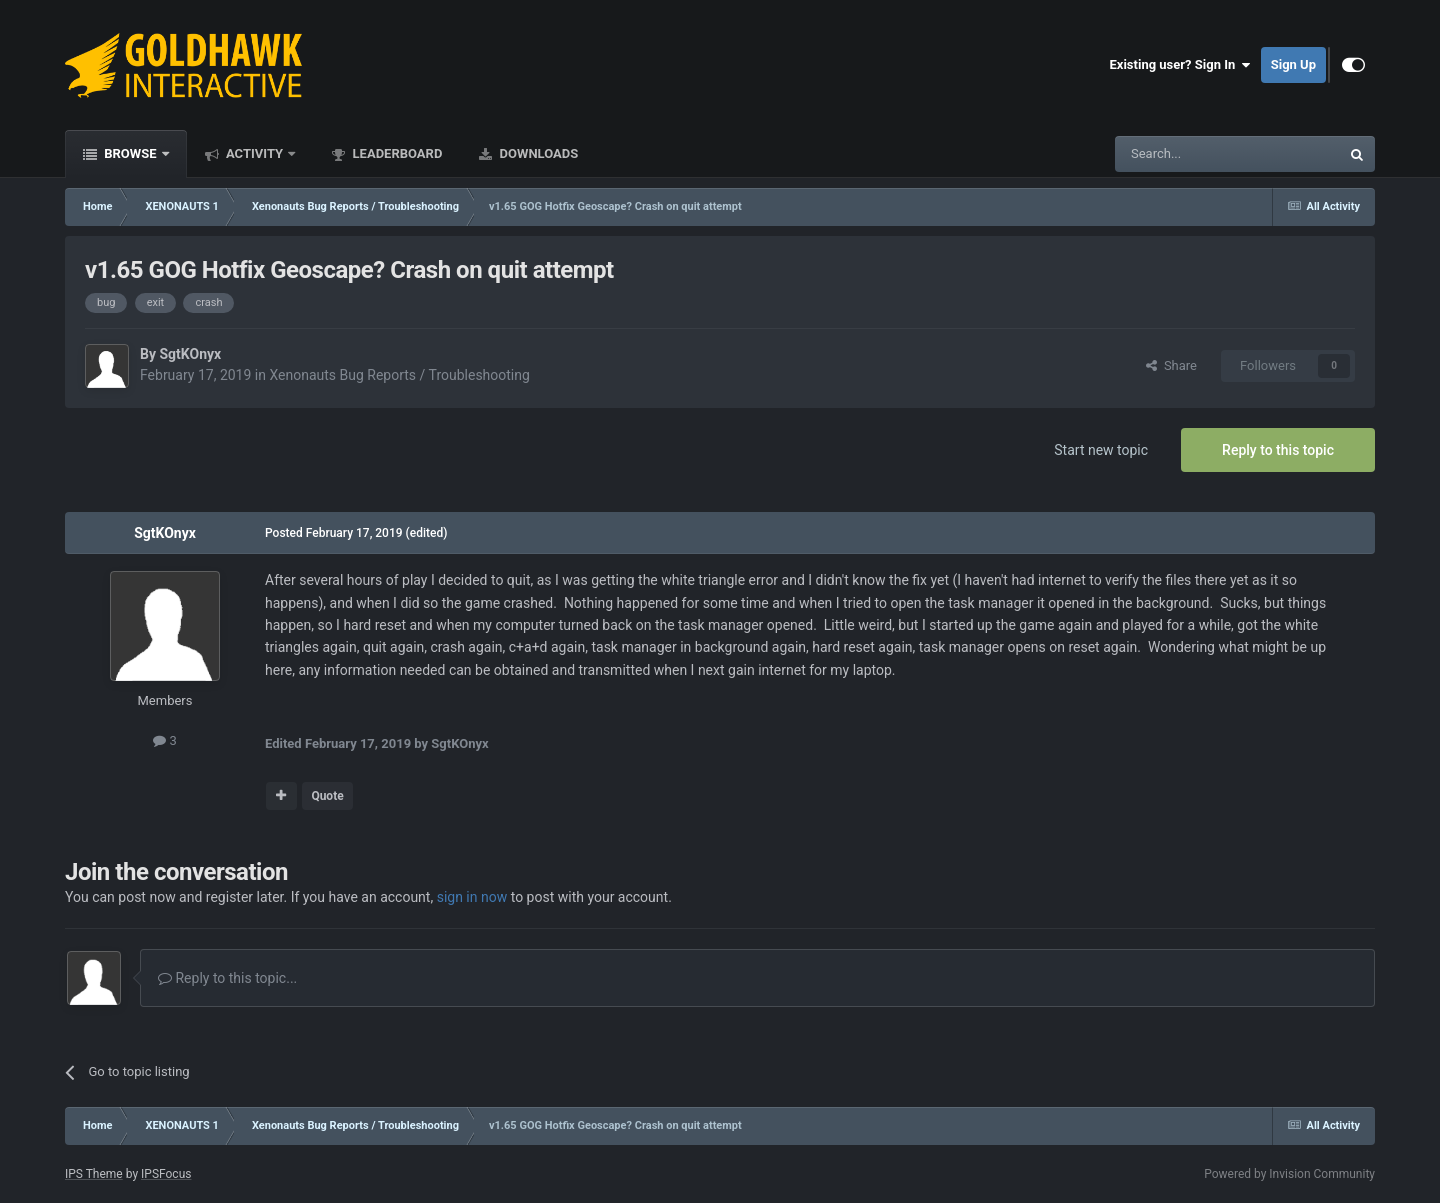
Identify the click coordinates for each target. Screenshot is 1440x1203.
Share (1171, 365)
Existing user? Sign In (1180, 65)
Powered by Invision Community (1289, 1174)
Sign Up (1293, 64)
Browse (130, 153)
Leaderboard (395, 153)
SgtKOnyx (190, 354)
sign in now (472, 897)
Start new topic (1101, 450)
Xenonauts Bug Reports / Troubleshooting (399, 375)
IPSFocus (166, 1174)
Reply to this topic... (227, 978)
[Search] (1180, 154)
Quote (327, 796)
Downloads (537, 153)
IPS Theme (94, 1174)
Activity (255, 153)
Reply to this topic (1278, 450)
